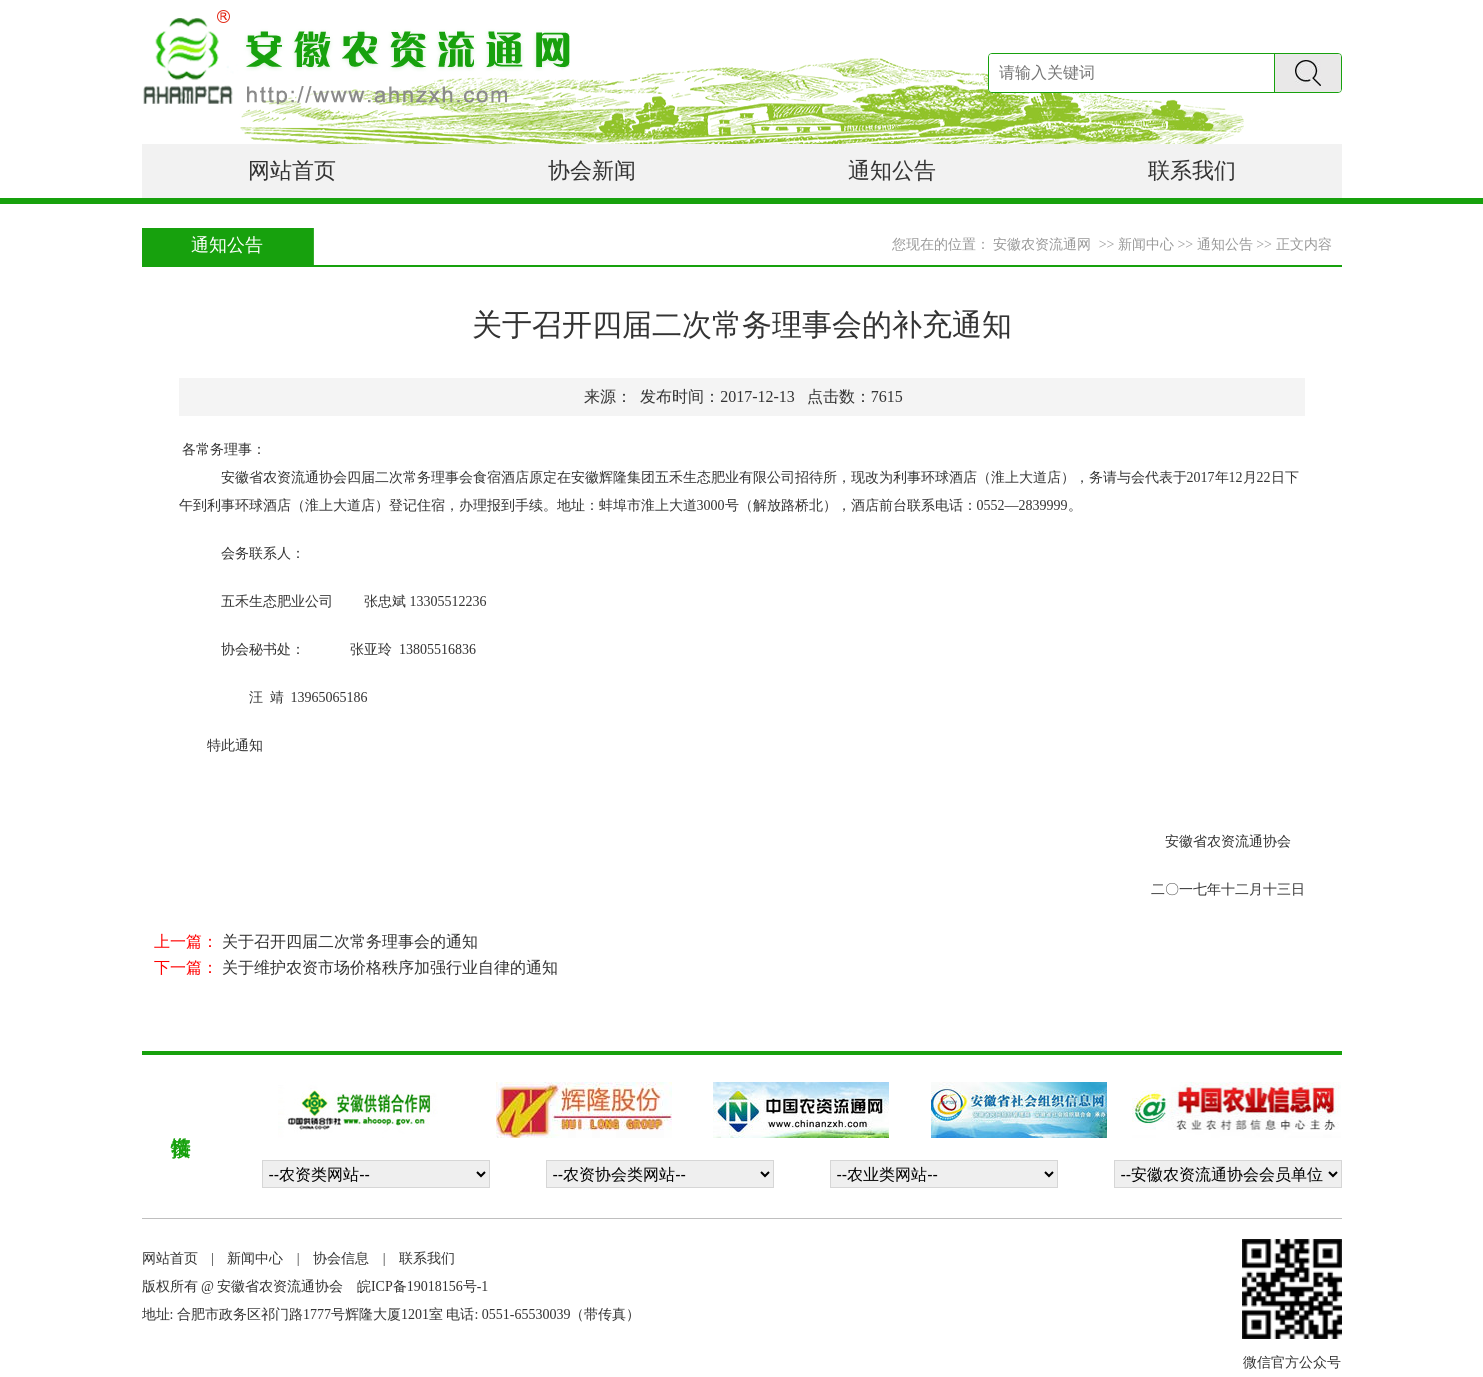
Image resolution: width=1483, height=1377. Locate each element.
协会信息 (341, 1258)
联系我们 (1192, 170)
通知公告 (892, 170)
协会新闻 (592, 170)
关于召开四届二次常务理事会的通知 (350, 941)
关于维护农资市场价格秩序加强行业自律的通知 (390, 967)
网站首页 (292, 170)
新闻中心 (255, 1258)
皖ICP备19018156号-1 (422, 1286)
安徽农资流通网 (1042, 244)
